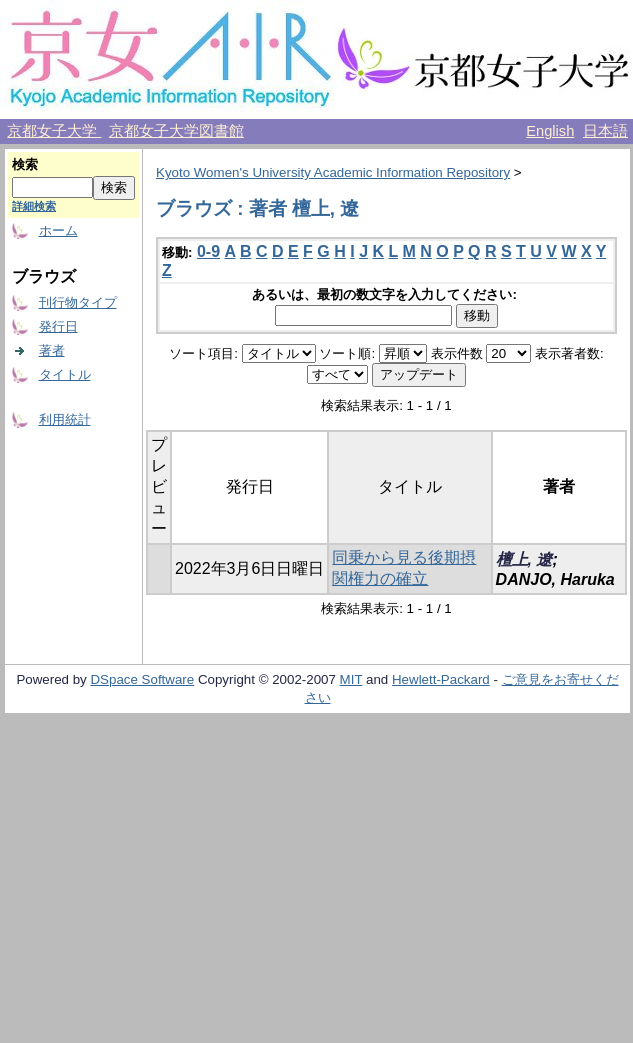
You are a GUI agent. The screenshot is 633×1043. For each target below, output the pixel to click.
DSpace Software (142, 679)
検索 (25, 164)
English (550, 131)
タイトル (65, 374)
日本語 (605, 131)
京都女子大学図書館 (176, 131)
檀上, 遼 (524, 559)
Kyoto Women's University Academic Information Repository (333, 172)
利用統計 (65, 419)
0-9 (208, 251)
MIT (351, 679)
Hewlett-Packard (441, 679)
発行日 (58, 326)
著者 (52, 350)
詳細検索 (34, 206)
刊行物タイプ (78, 302)
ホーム (58, 230)
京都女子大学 (54, 131)
